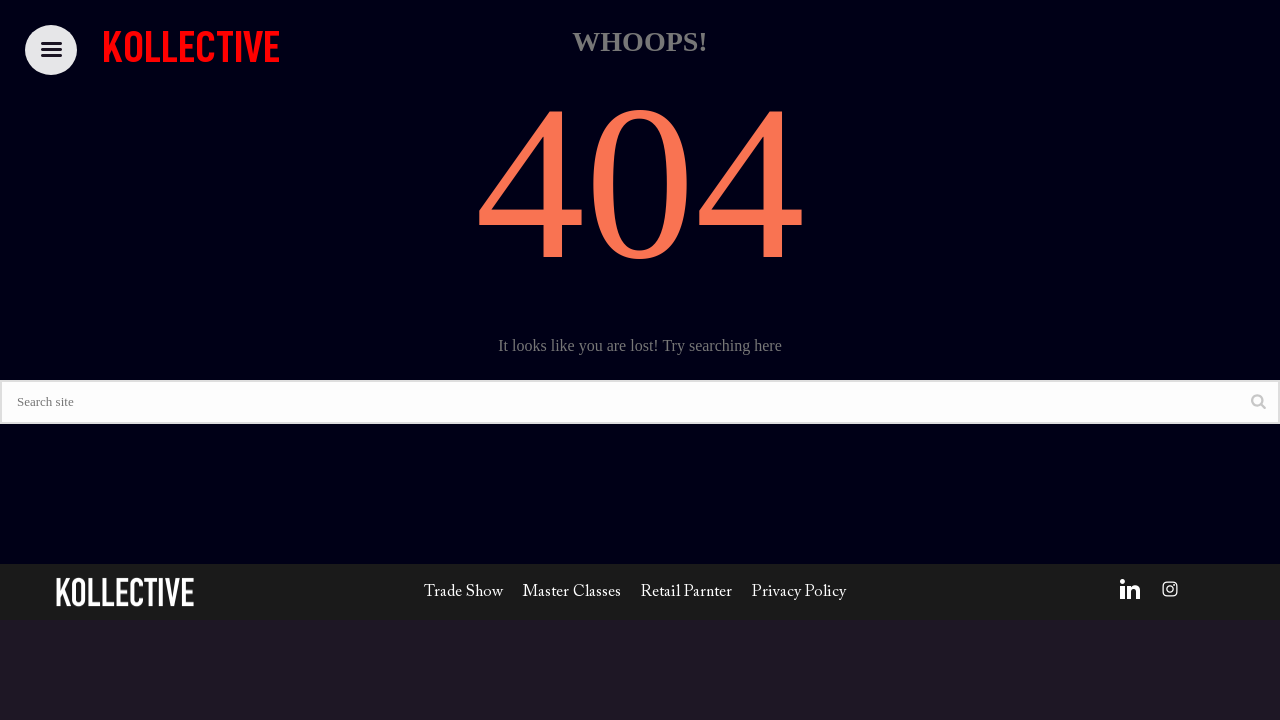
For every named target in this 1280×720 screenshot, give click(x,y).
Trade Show (463, 592)
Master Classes (572, 592)
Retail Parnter (686, 592)
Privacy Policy (799, 592)
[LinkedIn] (1130, 589)
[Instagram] (1170, 589)
